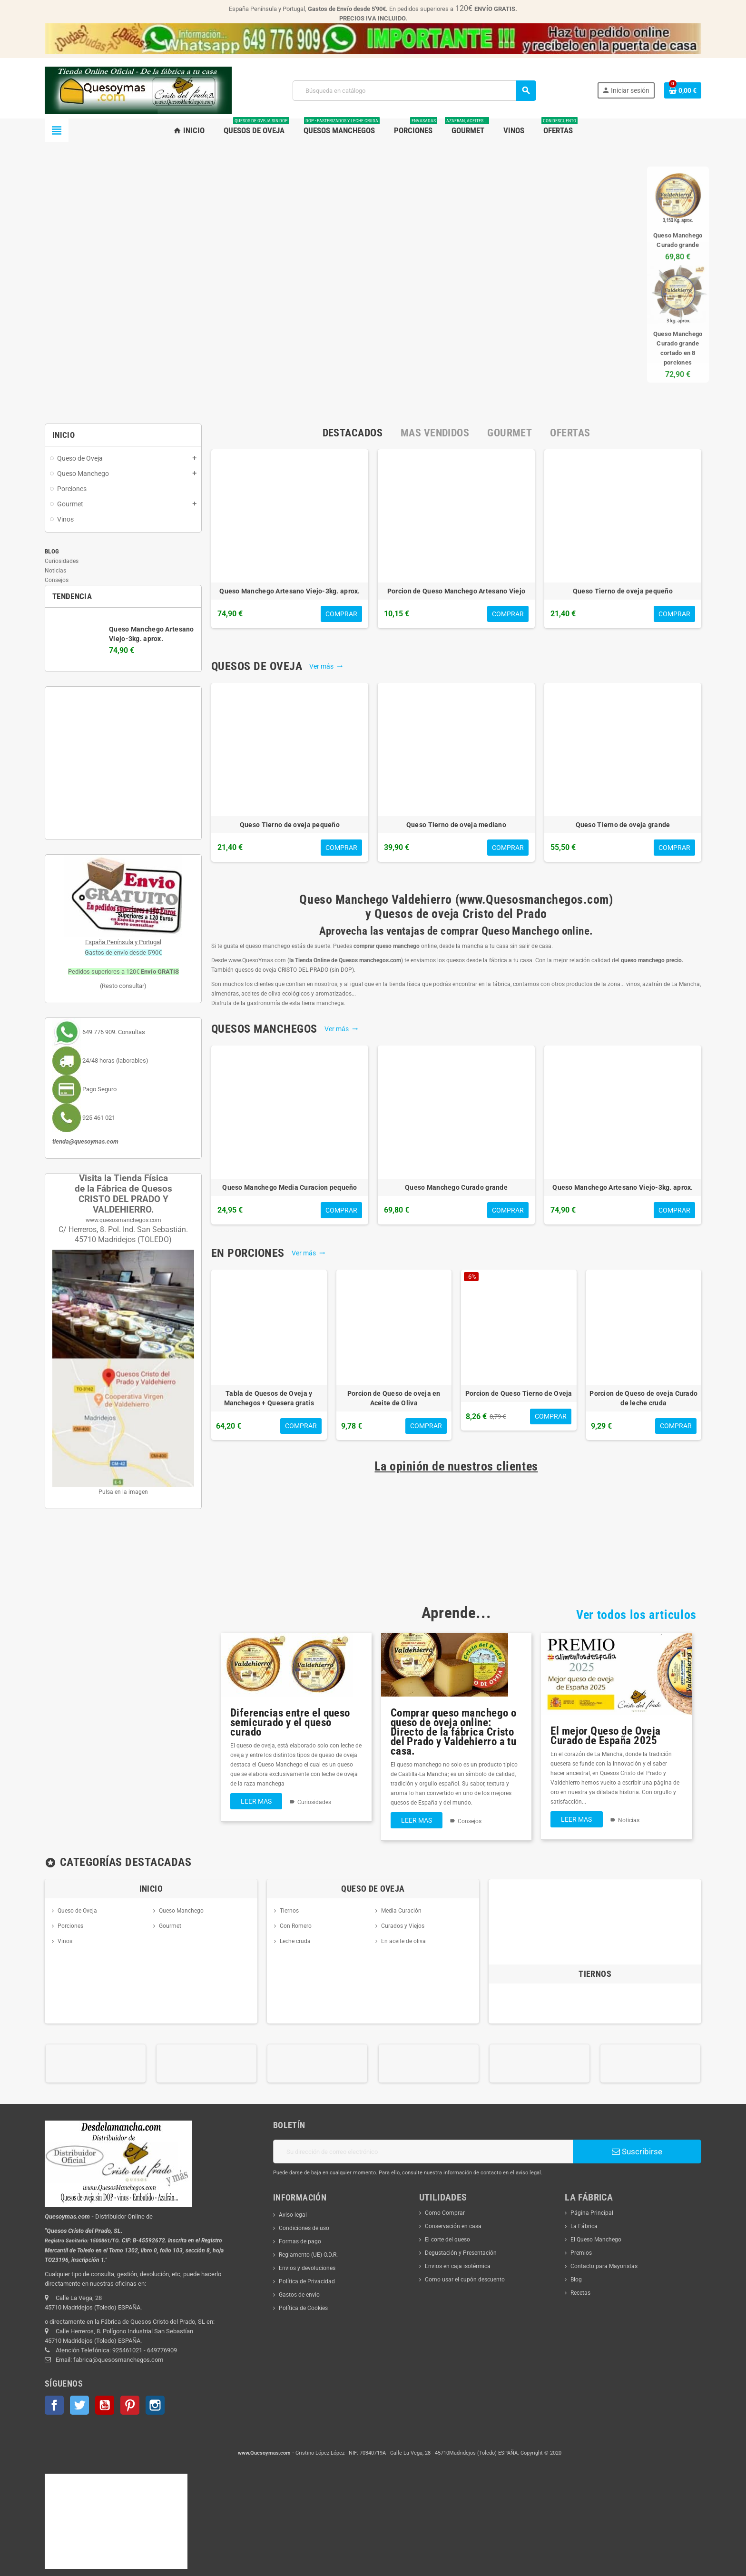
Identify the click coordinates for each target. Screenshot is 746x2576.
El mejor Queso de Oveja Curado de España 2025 (605, 1736)
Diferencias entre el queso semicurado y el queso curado (290, 1722)
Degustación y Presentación (461, 2253)
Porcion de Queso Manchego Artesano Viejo (456, 591)
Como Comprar (445, 2213)
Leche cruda (295, 1941)
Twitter (79, 2405)
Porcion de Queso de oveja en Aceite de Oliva (394, 1398)
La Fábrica (584, 2226)
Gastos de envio (299, 2294)
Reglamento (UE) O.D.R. (308, 2254)
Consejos (57, 580)
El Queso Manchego (595, 2239)
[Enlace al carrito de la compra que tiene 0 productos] (682, 90)
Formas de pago (300, 2241)
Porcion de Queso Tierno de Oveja (518, 1393)
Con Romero (296, 1926)
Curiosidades (62, 561)
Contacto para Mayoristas (604, 2266)
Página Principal (591, 2213)
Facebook (54, 2405)
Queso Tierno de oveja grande (623, 825)
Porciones (70, 1926)
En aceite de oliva (403, 1941)
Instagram (155, 2405)
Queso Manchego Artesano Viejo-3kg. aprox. (289, 591)
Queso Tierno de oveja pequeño (623, 591)
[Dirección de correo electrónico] (423, 2151)
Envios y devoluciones (307, 2268)
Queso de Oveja (77, 1910)
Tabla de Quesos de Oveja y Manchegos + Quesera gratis (269, 1398)
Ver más (326, 666)
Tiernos (289, 1910)
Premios (581, 2253)
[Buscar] (414, 90)
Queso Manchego (181, 1910)
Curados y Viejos (402, 1926)
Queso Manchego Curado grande (456, 1187)
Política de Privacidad (307, 2281)
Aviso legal (293, 2214)
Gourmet (170, 1926)
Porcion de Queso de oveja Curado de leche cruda (643, 1398)
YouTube (104, 2405)
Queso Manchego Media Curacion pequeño (289, 1187)
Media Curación (401, 1910)
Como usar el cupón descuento (465, 2279)
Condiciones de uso (304, 2228)
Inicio (151, 1889)
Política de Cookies (303, 2308)
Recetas (580, 2293)
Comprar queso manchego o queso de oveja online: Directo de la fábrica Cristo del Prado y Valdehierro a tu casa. (454, 1732)
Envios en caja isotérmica (458, 2266)
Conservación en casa (453, 2226)
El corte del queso (447, 2239)
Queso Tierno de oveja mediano (456, 825)
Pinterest (129, 2405)
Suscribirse (637, 2151)
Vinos (65, 1941)
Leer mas (256, 1801)
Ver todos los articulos (636, 1615)
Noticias (55, 570)
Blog (52, 551)
